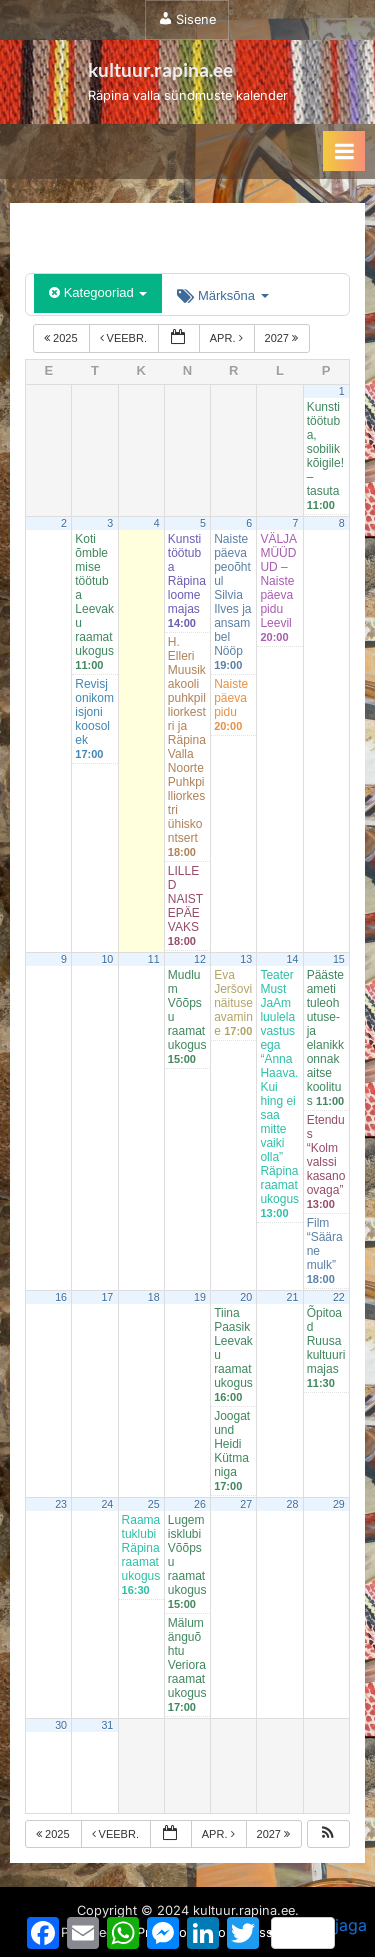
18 (154, 1297)
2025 (62, 338)
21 (293, 1297)
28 (293, 1504)
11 (154, 959)
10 (107, 959)
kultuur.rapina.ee (160, 69)
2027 (283, 338)
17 (107, 1297)
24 (107, 1504)
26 (200, 1504)
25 (154, 1504)
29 (339, 1504)
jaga (319, 1932)
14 (293, 959)
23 (61, 1504)
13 (246, 959)
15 (339, 959)
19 (200, 1297)
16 (61, 1297)
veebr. (125, 338)
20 (246, 1297)
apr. (228, 338)
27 (246, 1504)
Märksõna (222, 295)
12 (200, 959)
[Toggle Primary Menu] (344, 151)
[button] (328, 1834)
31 (107, 1725)
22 (339, 1297)
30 (61, 1725)
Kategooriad (98, 292)
